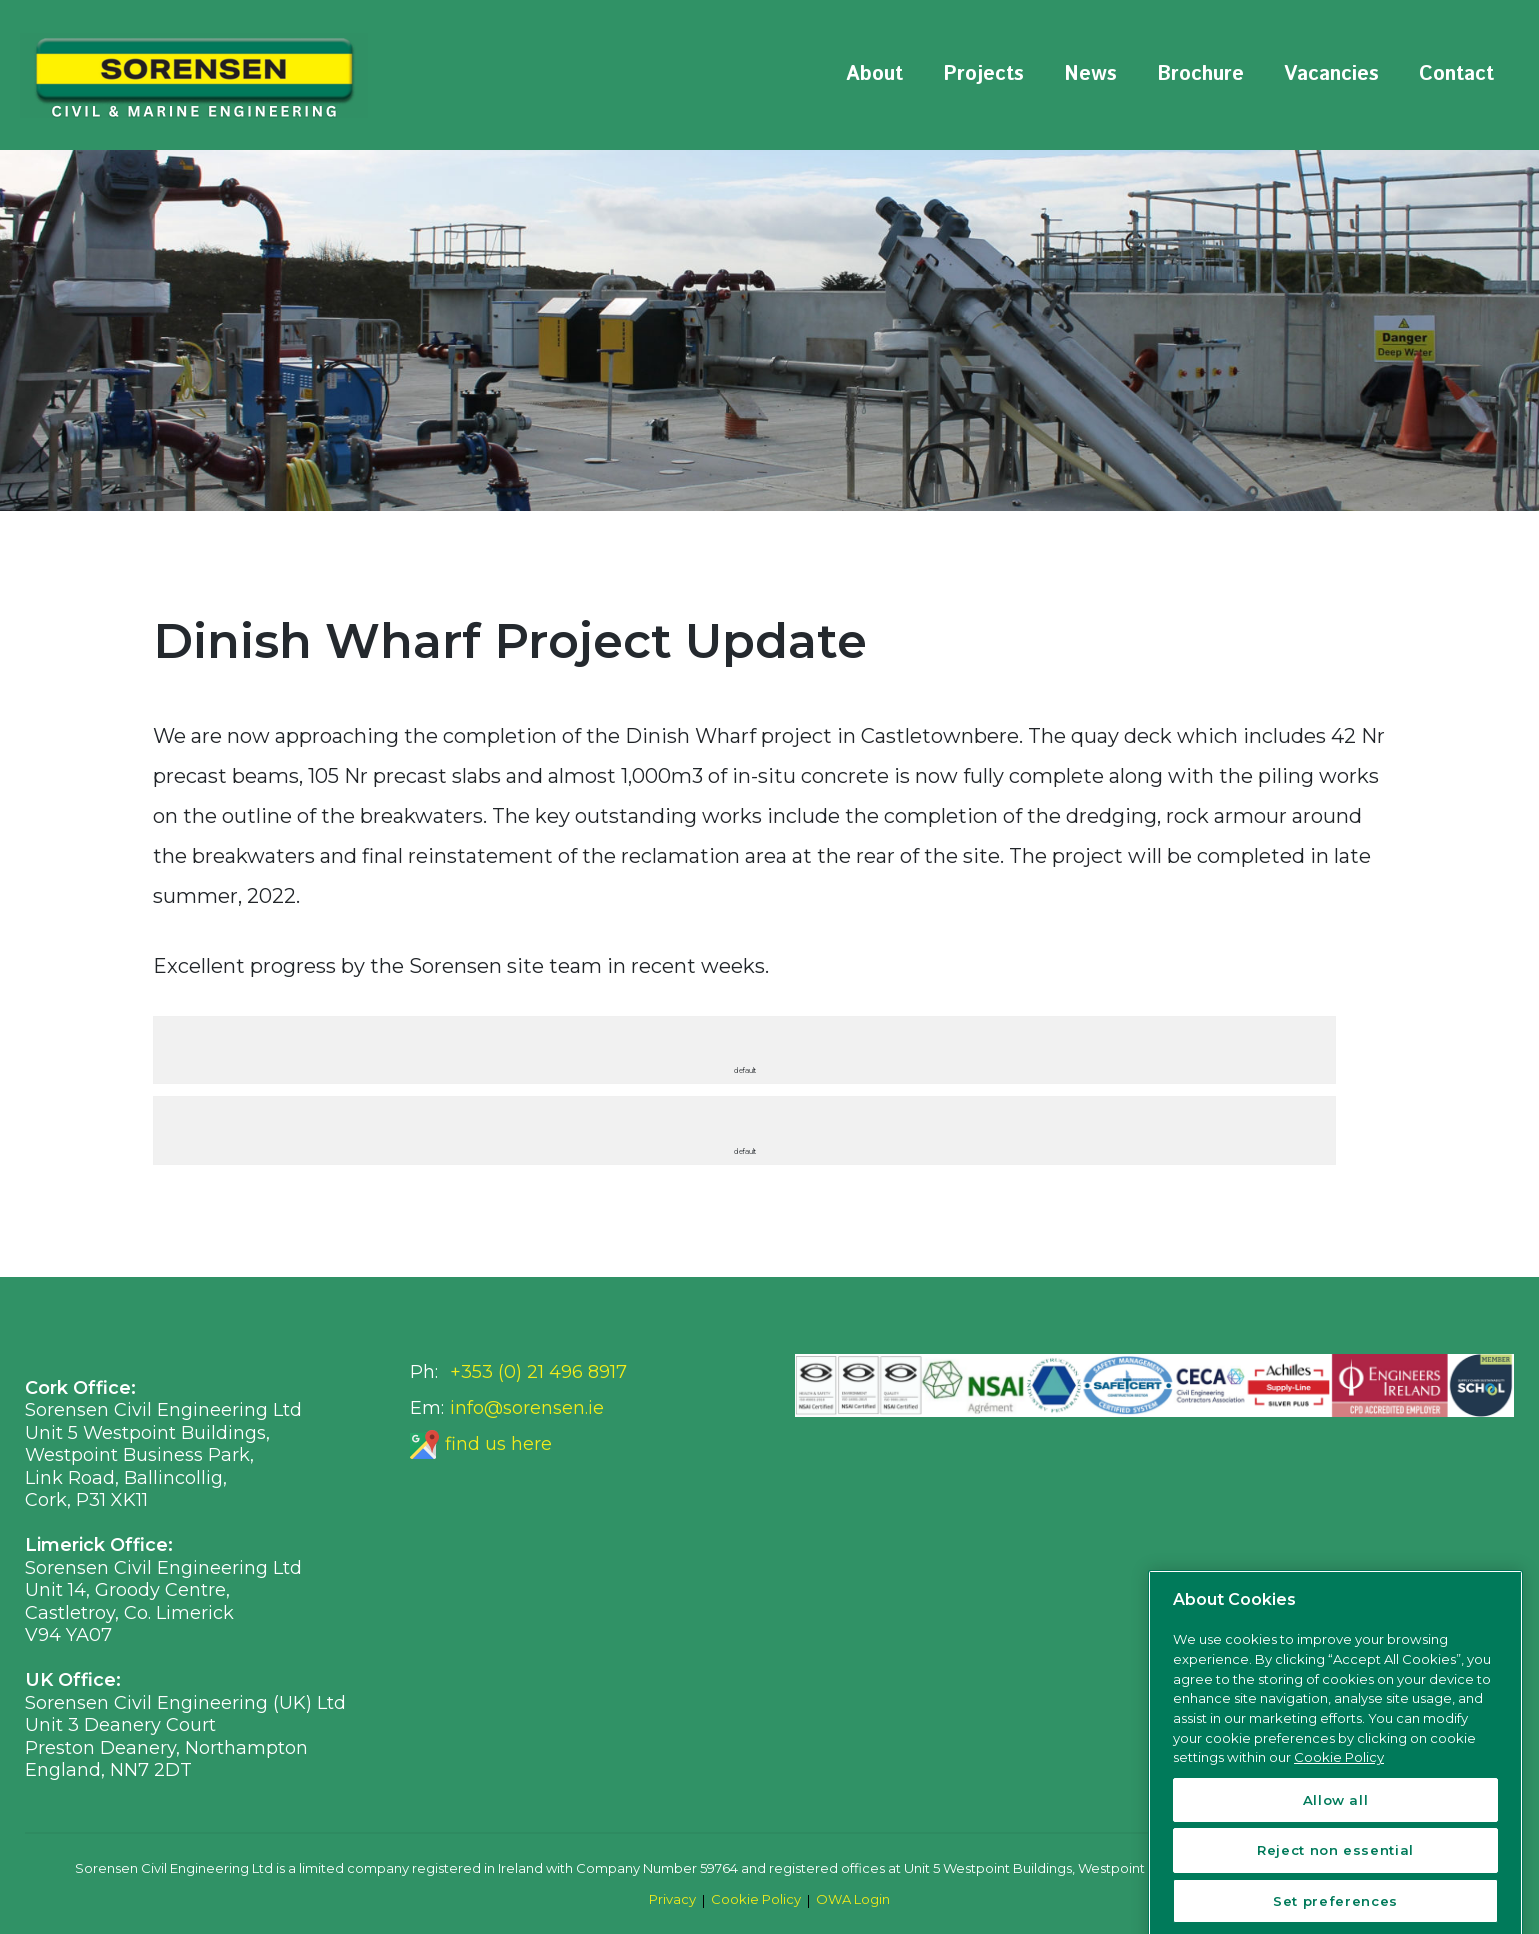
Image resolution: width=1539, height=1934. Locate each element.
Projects (983, 74)
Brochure (1200, 74)
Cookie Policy (756, 1899)
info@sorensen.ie (527, 1408)
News (1090, 74)
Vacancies (1331, 74)
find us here (498, 1444)
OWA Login (853, 1899)
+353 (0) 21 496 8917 (538, 1372)
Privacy (672, 1899)
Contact (1456, 74)
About (874, 74)
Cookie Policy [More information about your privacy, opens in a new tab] (1339, 1885)
